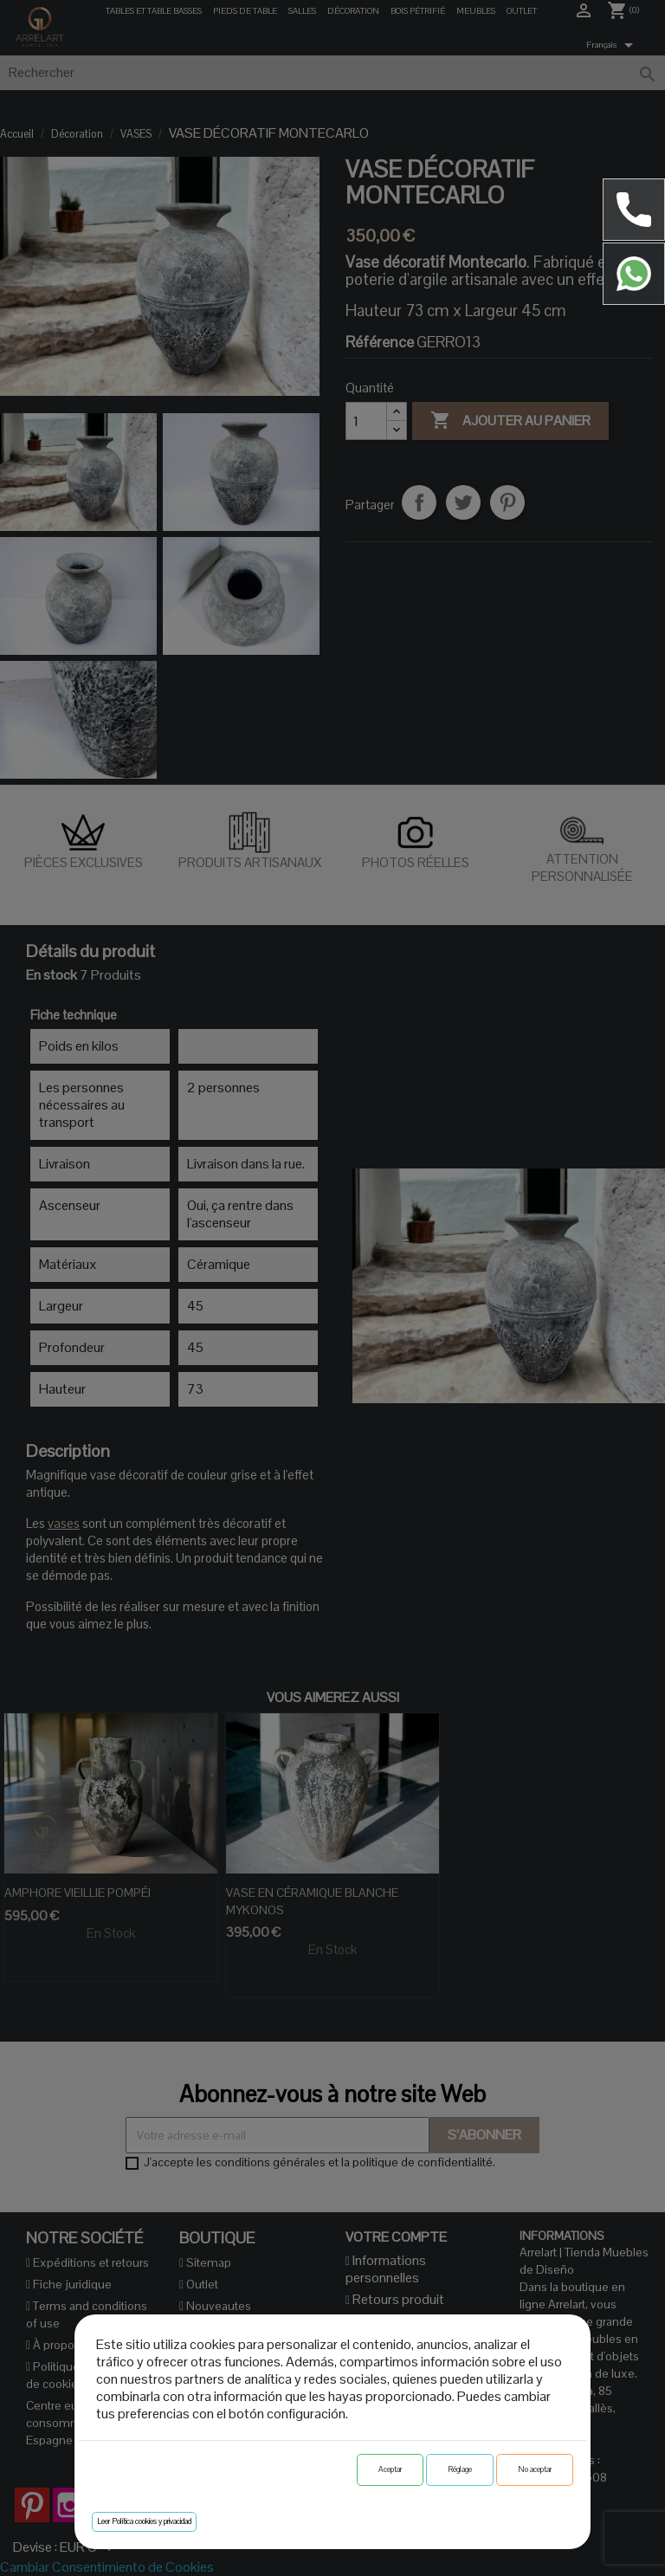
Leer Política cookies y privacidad (144, 2521)
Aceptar (390, 2469)
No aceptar (535, 2469)
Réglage (460, 2469)
